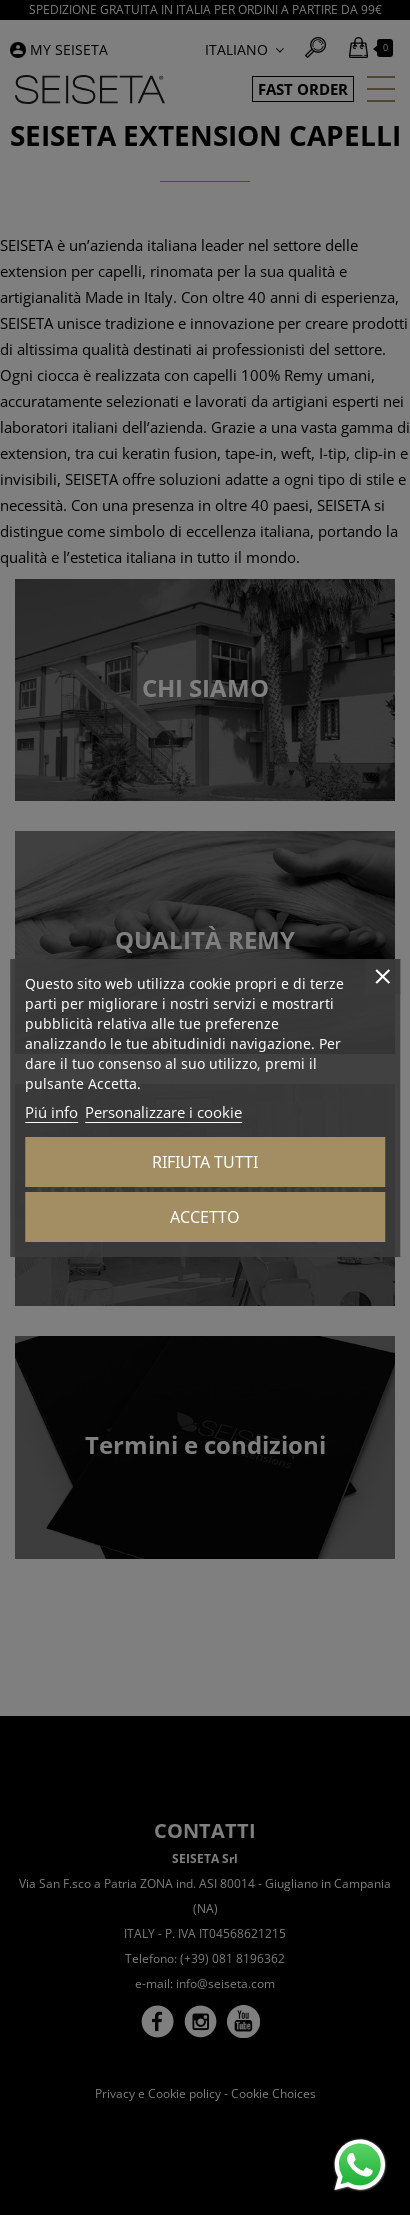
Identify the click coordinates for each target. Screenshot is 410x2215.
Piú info (51, 1112)
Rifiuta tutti (205, 1162)
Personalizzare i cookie (163, 1112)
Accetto (205, 1217)
